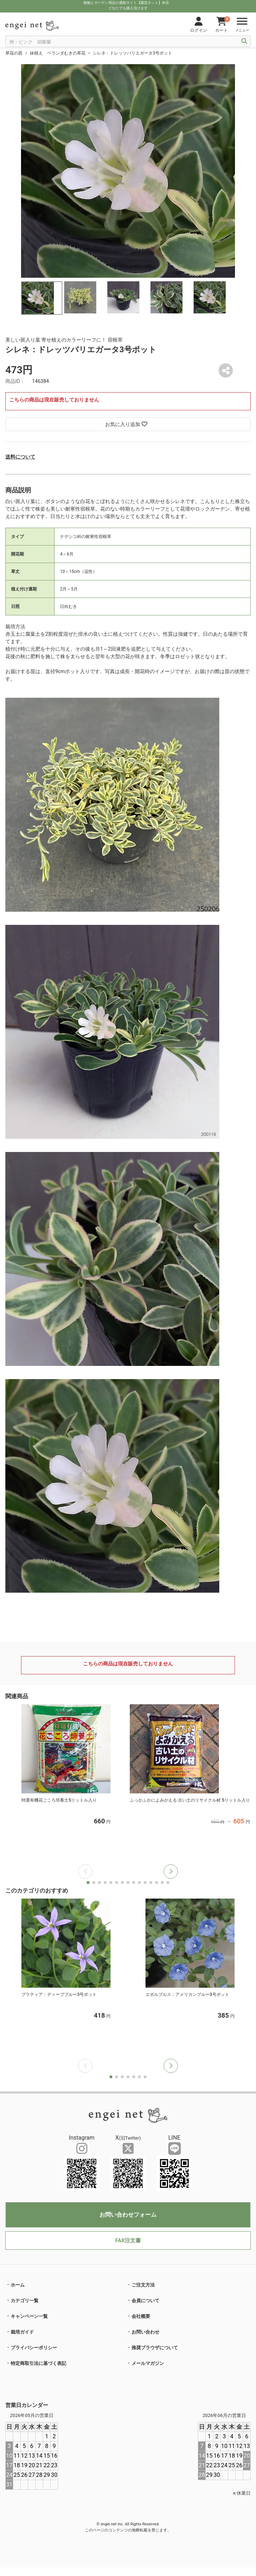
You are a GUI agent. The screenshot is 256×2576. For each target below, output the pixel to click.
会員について (145, 2300)
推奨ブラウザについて (155, 2347)
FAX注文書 (127, 2240)
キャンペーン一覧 (29, 2316)
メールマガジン (148, 2363)
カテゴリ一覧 (25, 2300)
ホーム (18, 2285)
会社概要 (141, 2316)
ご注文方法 (143, 2285)
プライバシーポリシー (34, 2347)
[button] (171, 1871)
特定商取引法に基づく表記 (38, 2363)
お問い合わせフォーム (128, 2214)
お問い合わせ (145, 2332)
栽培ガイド (22, 2332)
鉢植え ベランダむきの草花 (58, 53)
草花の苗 (13, 53)
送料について (20, 457)
